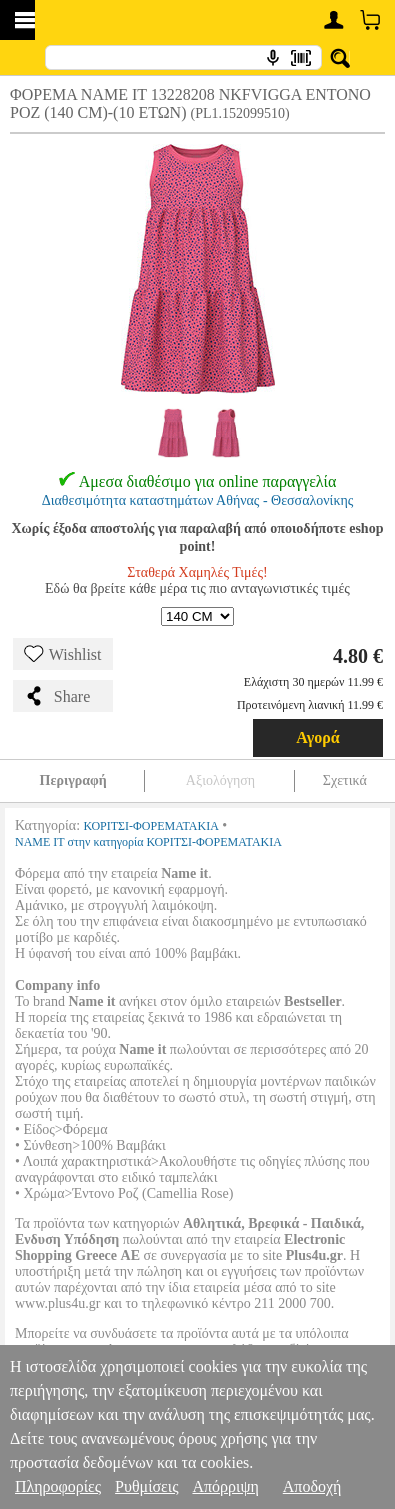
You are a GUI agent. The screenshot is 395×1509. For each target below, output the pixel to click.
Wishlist (63, 654)
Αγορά (318, 737)
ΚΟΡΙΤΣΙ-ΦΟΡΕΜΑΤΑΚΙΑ (151, 826)
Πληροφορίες (58, 1486)
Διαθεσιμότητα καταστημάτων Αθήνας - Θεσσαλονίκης (198, 500)
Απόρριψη (225, 1486)
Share (57, 696)
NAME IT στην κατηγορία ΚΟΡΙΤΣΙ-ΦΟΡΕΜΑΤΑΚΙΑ (148, 842)
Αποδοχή (312, 1486)
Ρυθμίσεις (146, 1486)
